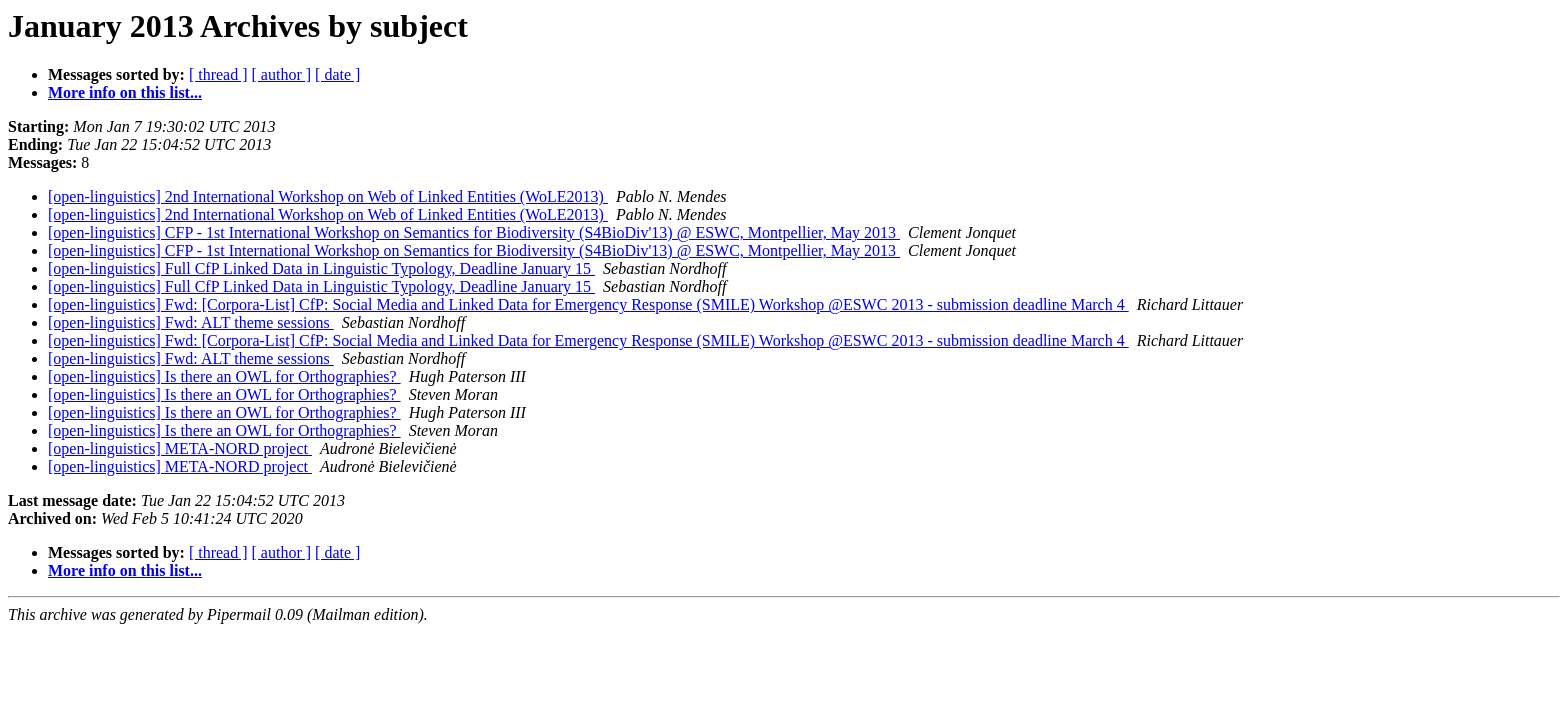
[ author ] (282, 74)
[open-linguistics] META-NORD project (180, 448)
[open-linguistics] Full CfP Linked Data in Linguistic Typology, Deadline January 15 (321, 268)
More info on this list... (125, 92)
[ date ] (337, 74)
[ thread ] (218, 74)
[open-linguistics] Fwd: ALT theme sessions (191, 322)
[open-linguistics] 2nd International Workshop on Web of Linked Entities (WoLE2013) (328, 196)
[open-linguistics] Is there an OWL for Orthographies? (224, 376)
